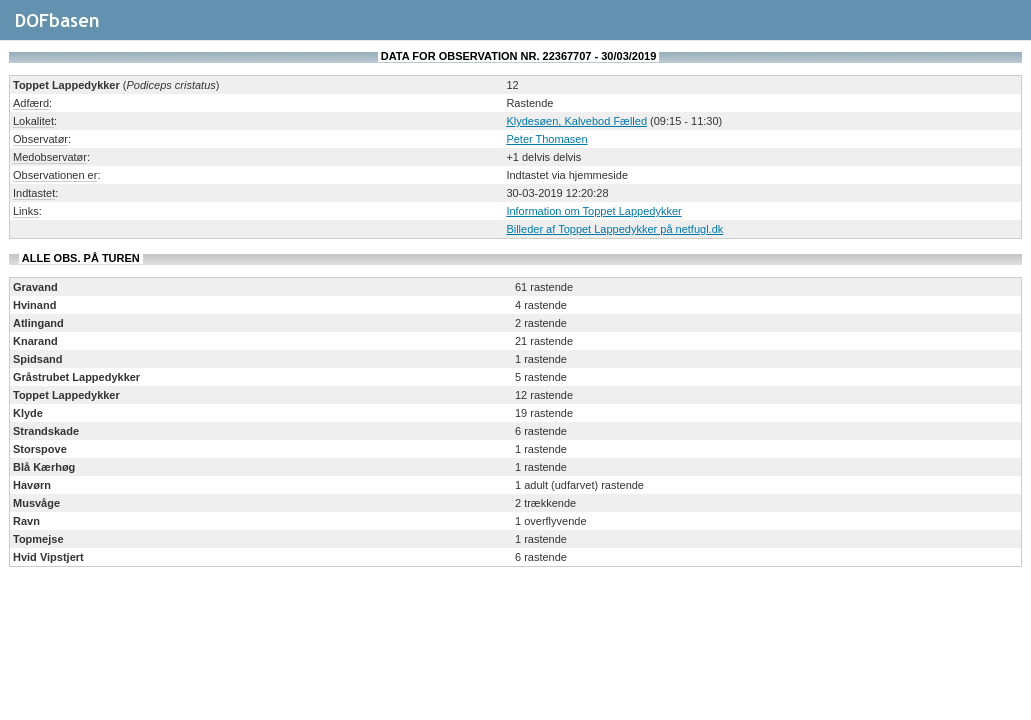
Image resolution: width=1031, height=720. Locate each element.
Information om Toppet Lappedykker (593, 211)
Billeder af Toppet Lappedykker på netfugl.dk (614, 229)
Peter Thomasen (546, 139)
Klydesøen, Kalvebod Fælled (576, 121)
